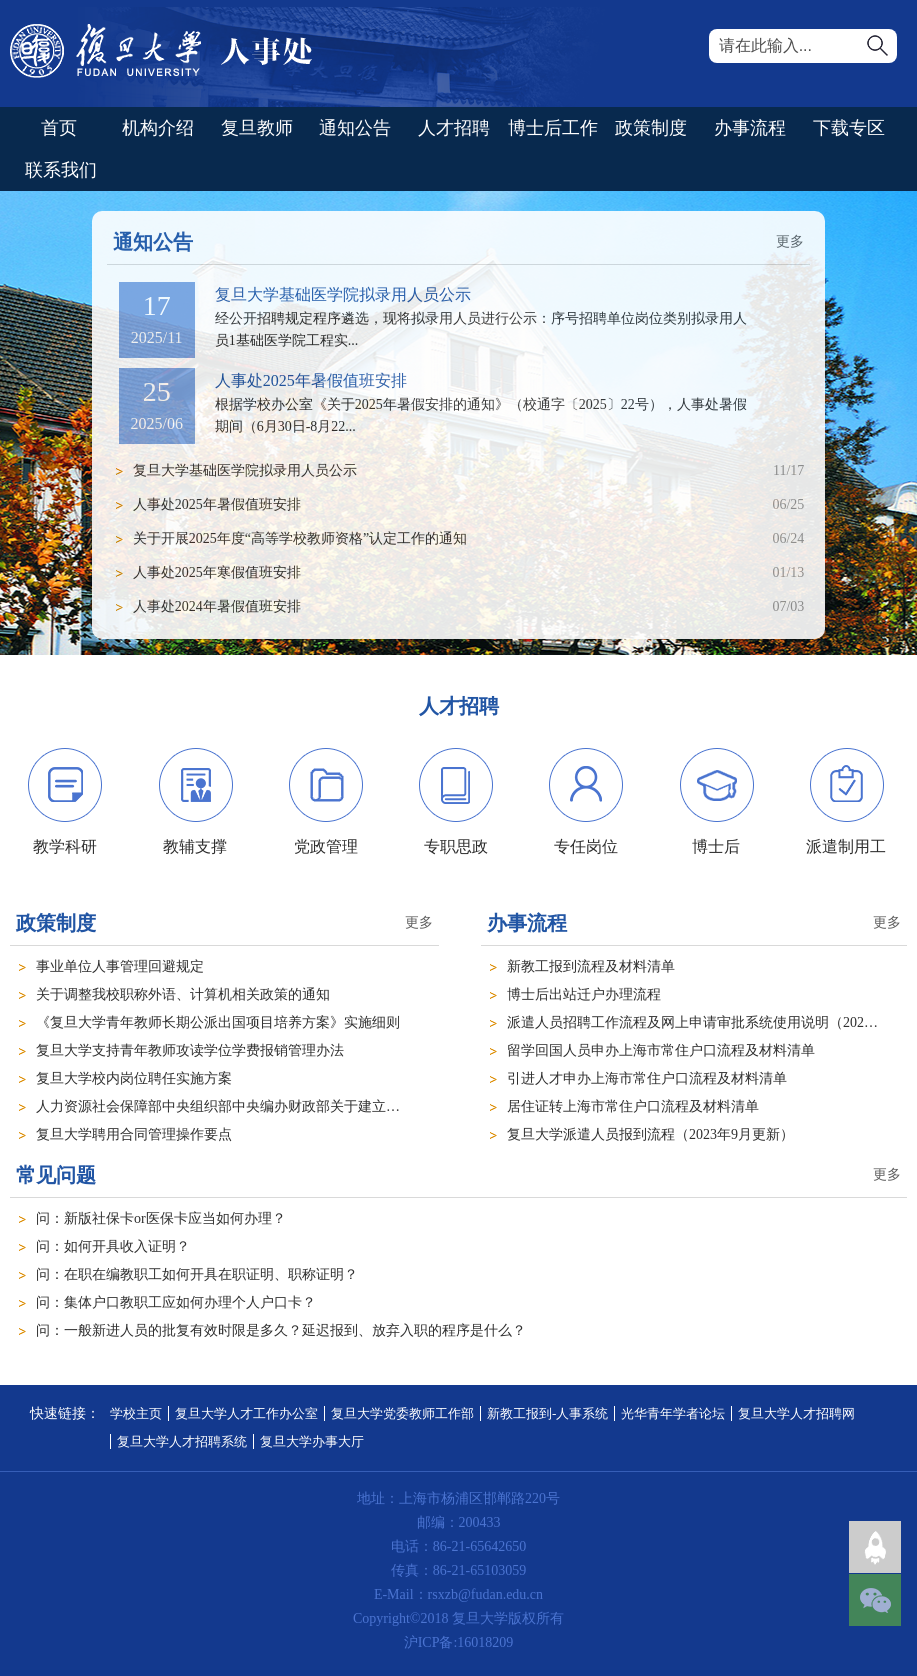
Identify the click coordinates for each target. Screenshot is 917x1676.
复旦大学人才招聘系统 (182, 1441)
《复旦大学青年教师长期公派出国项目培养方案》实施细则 (218, 1022)
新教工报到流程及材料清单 (591, 966)
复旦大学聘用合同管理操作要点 (134, 1134)
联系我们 (61, 170)
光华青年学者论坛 (673, 1413)
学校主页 (136, 1413)
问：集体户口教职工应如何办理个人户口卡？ (176, 1302)
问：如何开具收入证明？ (113, 1246)
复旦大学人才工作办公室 (246, 1413)
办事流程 (750, 128)
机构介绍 (158, 128)
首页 (59, 128)
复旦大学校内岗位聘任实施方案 (134, 1078)
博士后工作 (553, 128)
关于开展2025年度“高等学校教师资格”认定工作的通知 (300, 538)
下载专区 (849, 128)
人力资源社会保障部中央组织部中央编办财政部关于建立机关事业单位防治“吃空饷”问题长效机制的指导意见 (371, 1106)
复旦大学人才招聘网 (796, 1413)
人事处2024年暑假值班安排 (217, 606)
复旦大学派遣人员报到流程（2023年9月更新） (650, 1134)
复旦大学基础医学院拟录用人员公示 (343, 294)
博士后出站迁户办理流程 (584, 994)
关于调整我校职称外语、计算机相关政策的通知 (183, 994)
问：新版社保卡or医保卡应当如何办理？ (161, 1218)
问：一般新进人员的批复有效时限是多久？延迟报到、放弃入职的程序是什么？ (281, 1330)
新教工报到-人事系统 (547, 1413)
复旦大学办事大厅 (312, 1441)
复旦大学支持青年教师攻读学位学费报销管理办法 (190, 1050)
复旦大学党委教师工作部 (402, 1413)
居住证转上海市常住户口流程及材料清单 (633, 1106)
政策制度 (651, 128)
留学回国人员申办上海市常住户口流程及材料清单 (661, 1050)
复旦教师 (257, 128)
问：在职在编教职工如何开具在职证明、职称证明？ (197, 1274)
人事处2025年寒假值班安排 (217, 572)
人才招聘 (454, 128)
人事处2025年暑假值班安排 (311, 380)
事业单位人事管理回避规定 (120, 966)
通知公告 (355, 128)
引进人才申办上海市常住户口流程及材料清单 (647, 1078)
